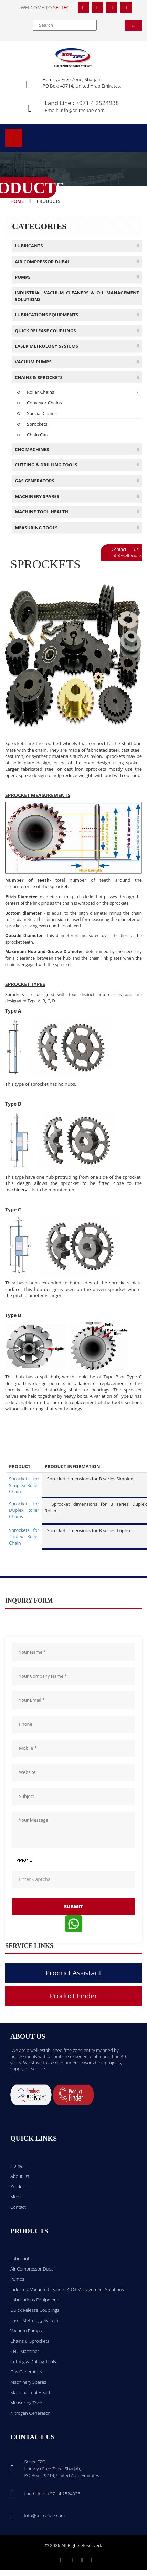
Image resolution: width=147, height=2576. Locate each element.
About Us (19, 2176)
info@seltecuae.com (82, 110)
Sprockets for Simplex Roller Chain (24, 1485)
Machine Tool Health (31, 2392)
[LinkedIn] (111, 7)
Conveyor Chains (44, 403)
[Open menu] (13, 138)
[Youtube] (92, 2560)
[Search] (133, 25)
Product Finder (73, 1995)
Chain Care (38, 434)
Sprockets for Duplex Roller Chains (24, 1510)
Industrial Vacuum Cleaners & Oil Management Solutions (67, 2289)
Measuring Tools (26, 2403)
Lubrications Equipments (35, 2300)
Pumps (17, 2279)
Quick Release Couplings (34, 2310)
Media (16, 2197)
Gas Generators (26, 2372)
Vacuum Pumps (26, 2330)
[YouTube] (126, 7)
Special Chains (42, 413)
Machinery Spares (28, 2382)
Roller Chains (40, 392)
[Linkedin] (82, 2560)
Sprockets (37, 424)
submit (73, 1906)
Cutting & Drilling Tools (33, 2361)
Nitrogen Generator (30, 2413)
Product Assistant (73, 1972)
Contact (18, 2207)
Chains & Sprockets (29, 2341)
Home (17, 201)
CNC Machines (25, 2351)
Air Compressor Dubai (32, 2269)
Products (19, 2186)
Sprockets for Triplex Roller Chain (24, 1536)
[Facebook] (83, 7)
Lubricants (20, 2258)
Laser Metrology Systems (35, 2320)
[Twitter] (97, 7)
